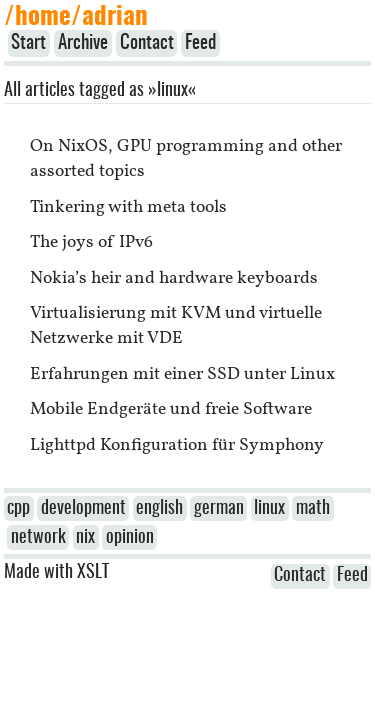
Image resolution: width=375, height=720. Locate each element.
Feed (200, 43)
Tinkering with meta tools (128, 207)
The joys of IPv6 (91, 242)
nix (85, 538)
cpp (18, 509)
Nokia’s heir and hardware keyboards (174, 278)
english (159, 509)
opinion (130, 538)
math (313, 509)
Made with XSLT (56, 573)
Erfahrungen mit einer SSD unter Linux (182, 374)
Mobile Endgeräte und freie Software (171, 409)
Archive (83, 43)
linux (269, 509)
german (219, 509)
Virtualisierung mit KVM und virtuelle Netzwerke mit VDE (176, 326)
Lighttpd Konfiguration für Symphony (177, 445)
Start (28, 43)
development (83, 509)
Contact (147, 43)
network (38, 538)
